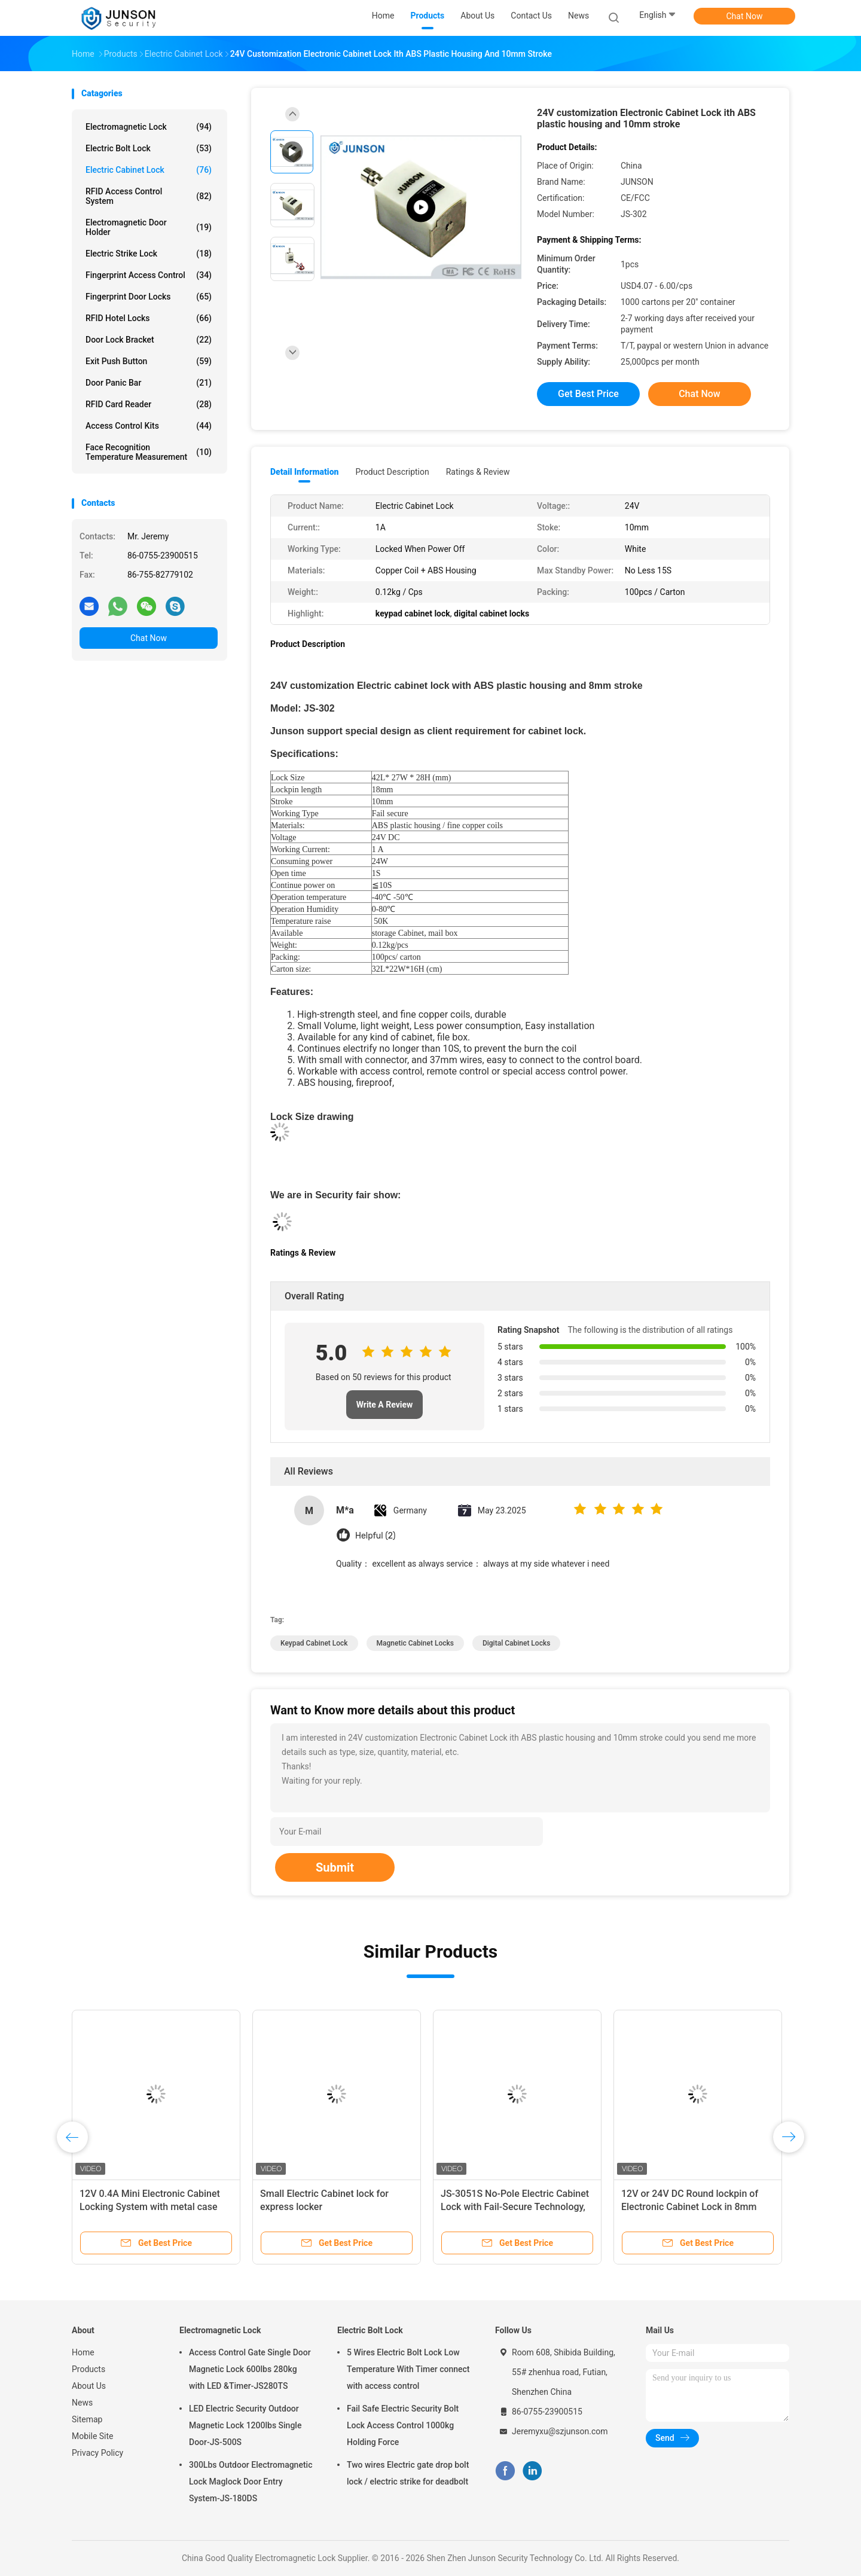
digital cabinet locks (516, 1643)
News (82, 2402)
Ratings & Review (478, 472)
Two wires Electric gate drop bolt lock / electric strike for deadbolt (408, 2473)
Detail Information (304, 472)
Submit (335, 1867)
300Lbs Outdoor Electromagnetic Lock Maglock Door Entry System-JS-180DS (250, 2481)
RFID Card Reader (149, 404)
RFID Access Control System (149, 196)
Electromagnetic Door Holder (149, 227)
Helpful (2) (375, 1536)
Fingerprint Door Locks (149, 297)
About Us (89, 2386)
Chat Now (744, 16)
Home (83, 2352)
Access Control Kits (149, 426)
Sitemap (87, 2419)
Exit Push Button (149, 361)
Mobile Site (93, 2436)
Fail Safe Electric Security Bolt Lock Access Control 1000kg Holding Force (403, 2425)
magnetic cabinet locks (415, 1643)
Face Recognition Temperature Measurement (149, 452)
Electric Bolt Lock (149, 148)
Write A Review (384, 1404)
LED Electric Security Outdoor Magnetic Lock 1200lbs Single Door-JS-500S (245, 2425)
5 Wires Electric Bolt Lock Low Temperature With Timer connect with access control (408, 2369)
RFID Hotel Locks (149, 318)
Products (88, 2369)
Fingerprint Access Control (149, 275)
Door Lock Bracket (149, 340)
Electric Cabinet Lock (149, 170)
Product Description (392, 472)
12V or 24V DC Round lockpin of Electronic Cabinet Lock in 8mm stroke (689, 2207)
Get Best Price (588, 393)
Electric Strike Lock (149, 254)
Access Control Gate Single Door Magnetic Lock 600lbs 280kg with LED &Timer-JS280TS (250, 2369)
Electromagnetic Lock (149, 127)
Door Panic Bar (149, 383)
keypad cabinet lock (314, 1643)
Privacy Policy (97, 2453)
